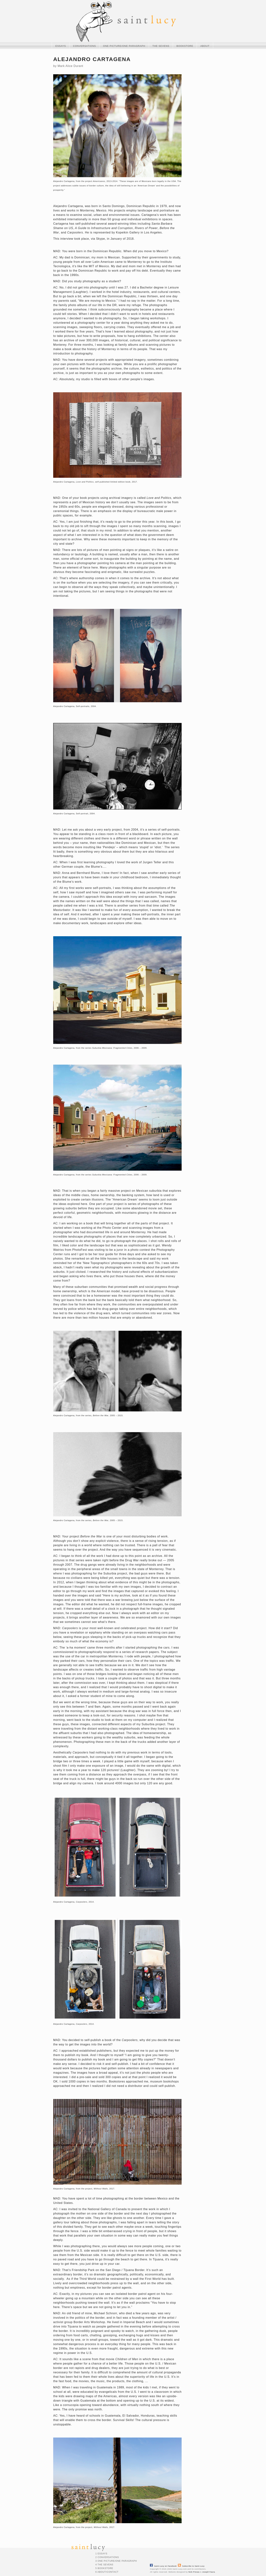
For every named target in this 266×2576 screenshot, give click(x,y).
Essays (60, 46)
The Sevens (160, 46)
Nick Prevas (194, 2572)
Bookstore (184, 46)
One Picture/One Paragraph (124, 46)
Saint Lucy (126, 22)
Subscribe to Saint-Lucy (193, 2566)
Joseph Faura (208, 2572)
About (204, 46)
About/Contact (108, 2572)
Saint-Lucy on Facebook (165, 2566)
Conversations (84, 46)
